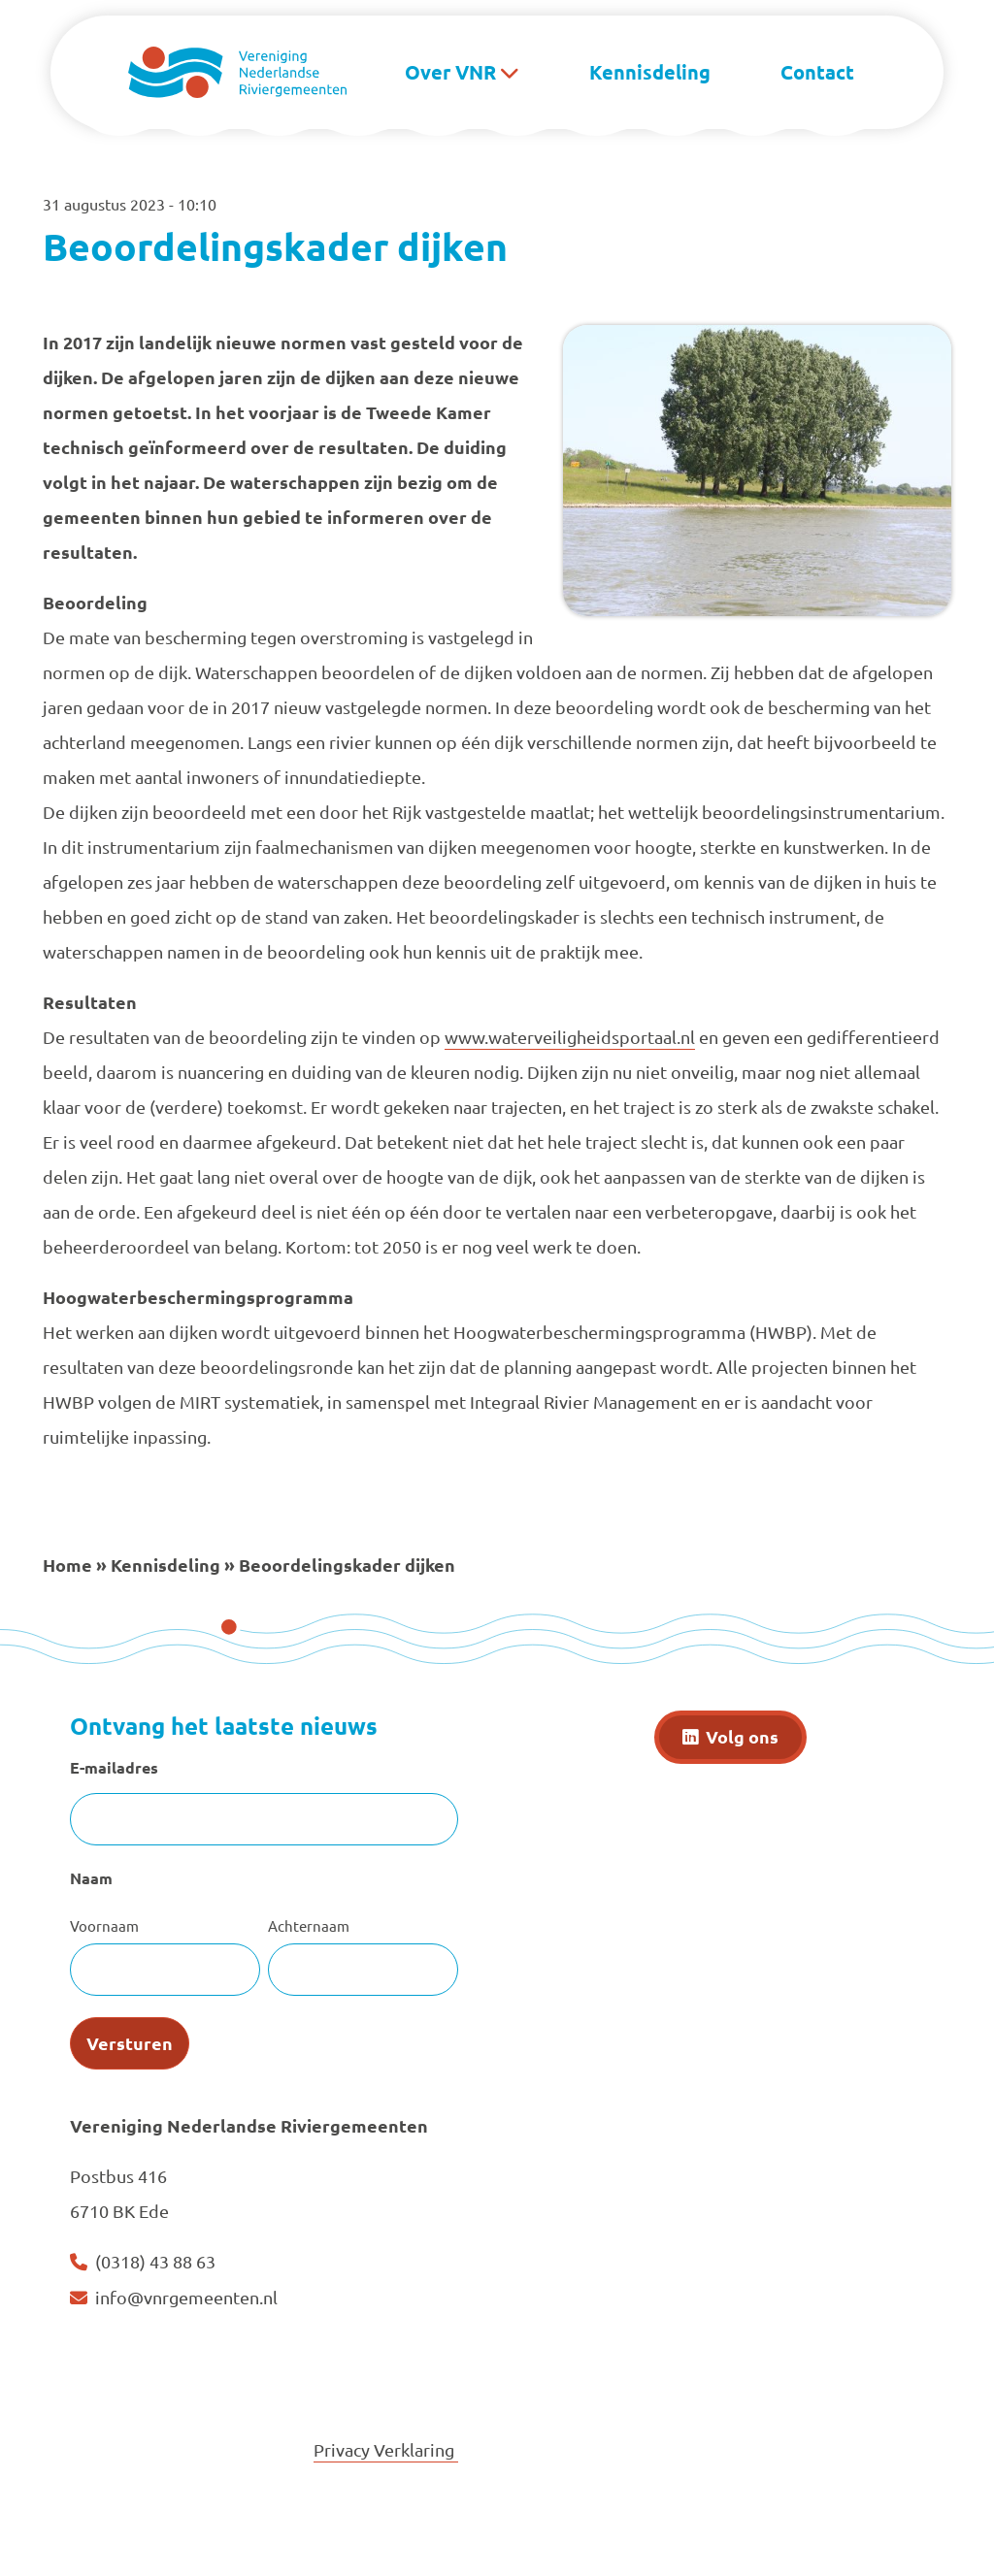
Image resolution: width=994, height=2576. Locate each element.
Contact (817, 71)
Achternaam (308, 1925)
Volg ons (742, 1736)
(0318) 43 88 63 (155, 2261)
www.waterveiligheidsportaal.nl (570, 1037)
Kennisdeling (650, 71)
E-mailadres (114, 1767)
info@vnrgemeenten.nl (186, 2297)
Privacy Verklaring (386, 2449)
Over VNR (450, 71)
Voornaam (104, 1925)
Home (67, 1564)
